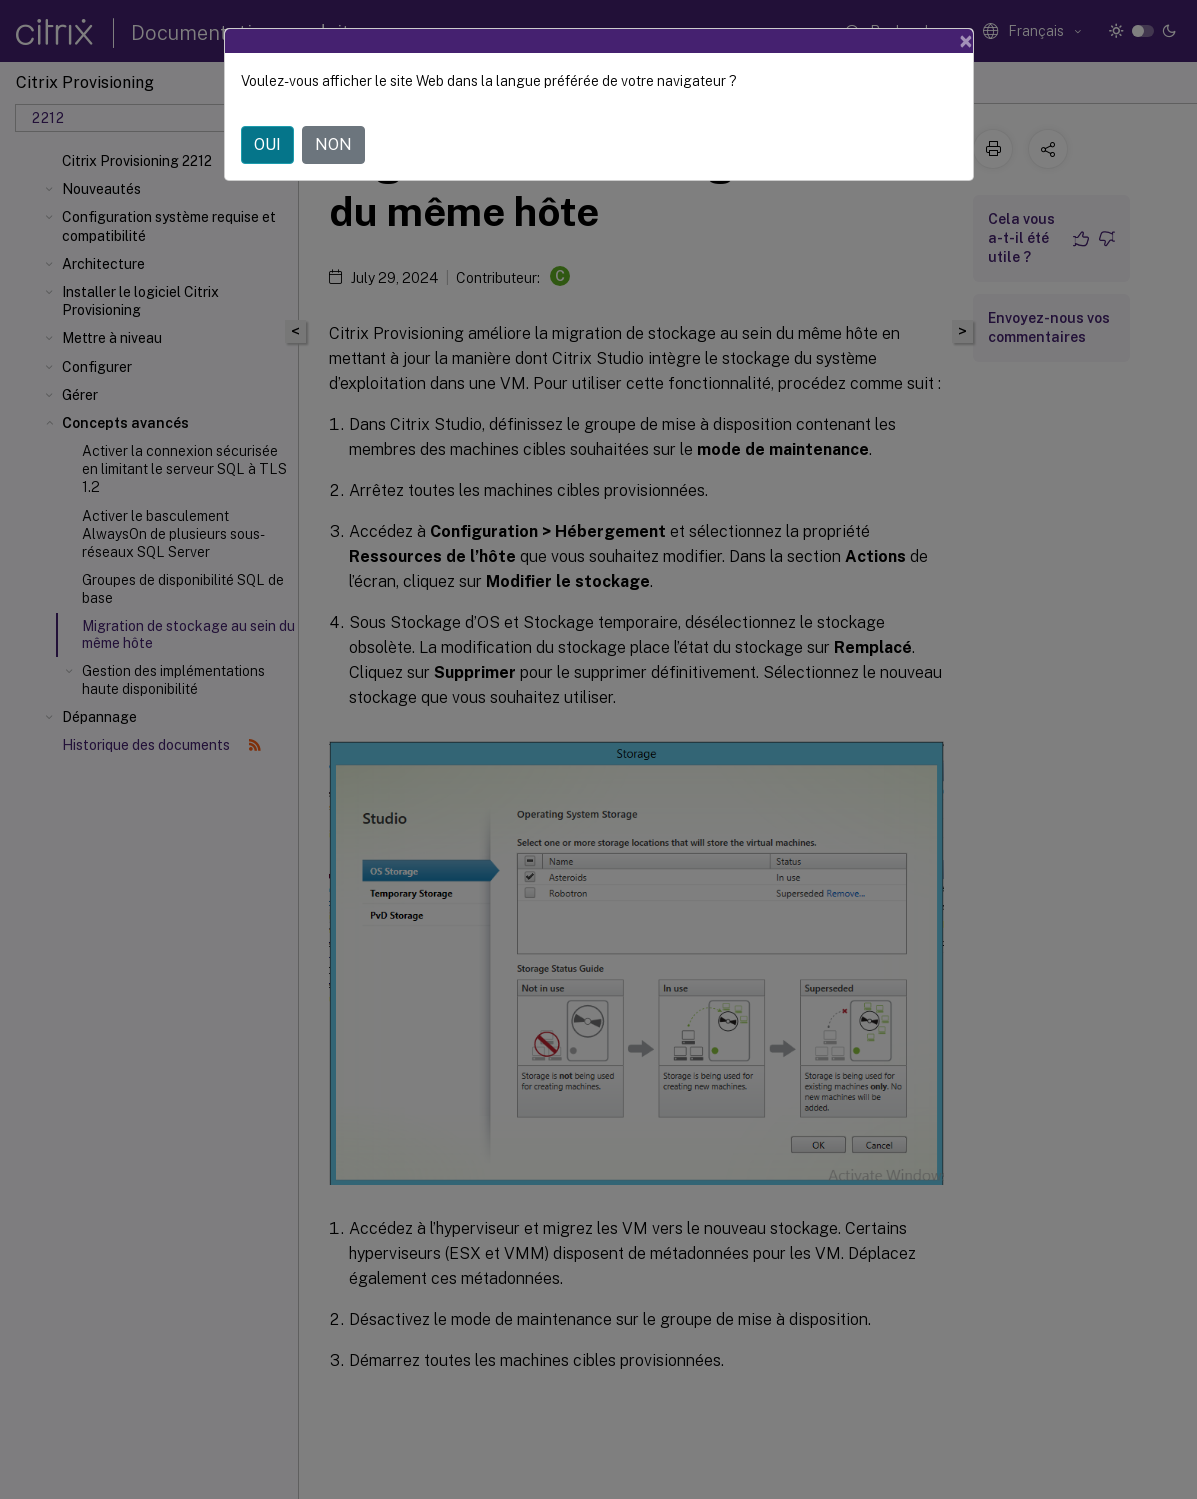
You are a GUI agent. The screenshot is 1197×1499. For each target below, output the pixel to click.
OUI (267, 144)
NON (333, 144)
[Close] (966, 41)
